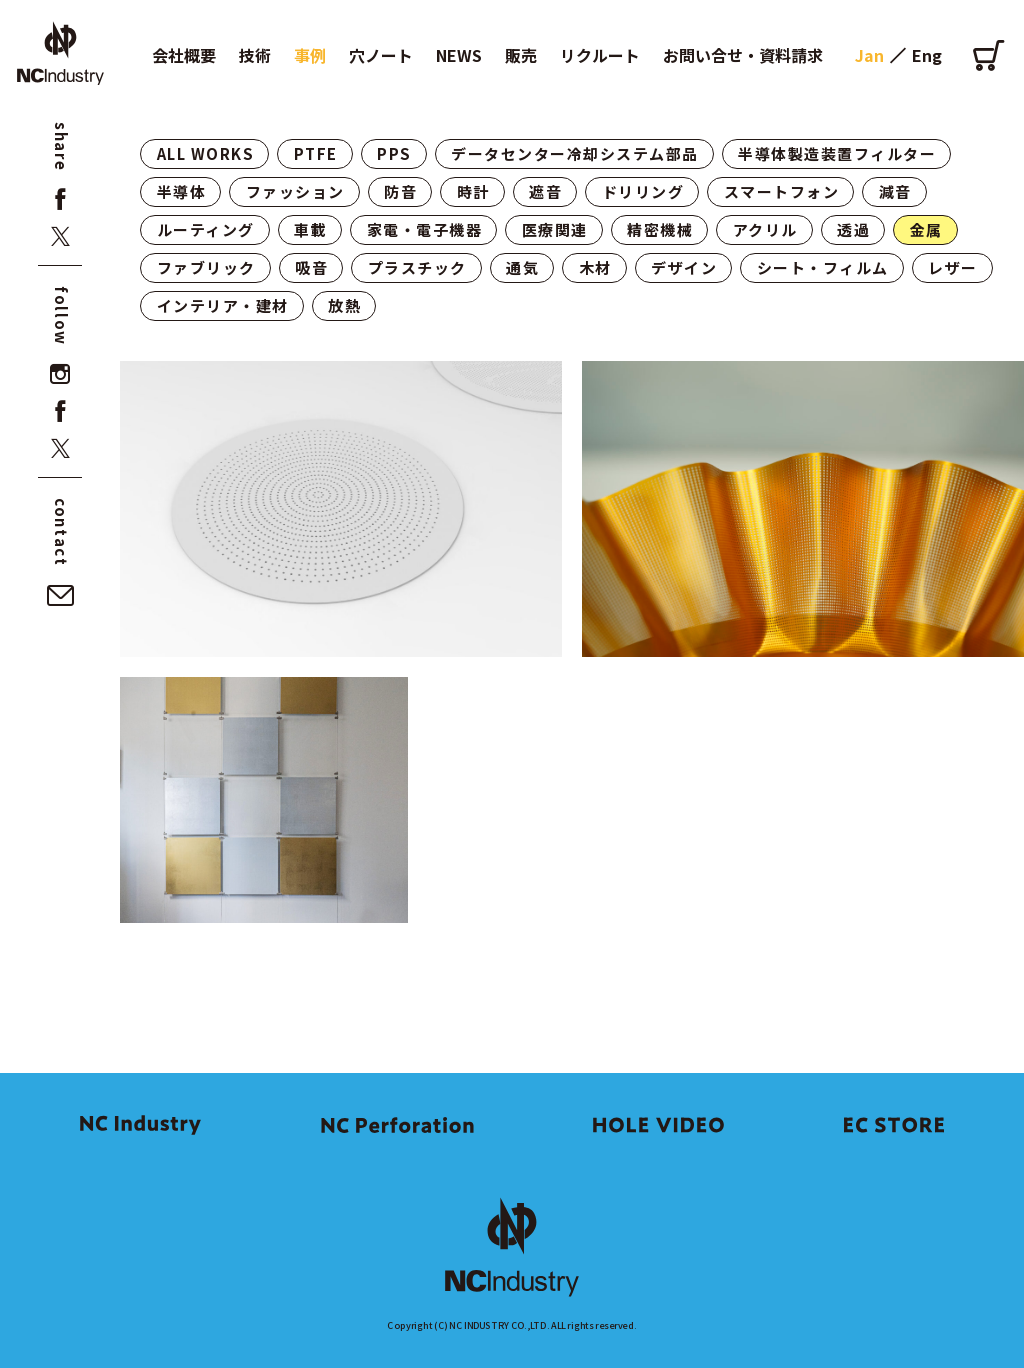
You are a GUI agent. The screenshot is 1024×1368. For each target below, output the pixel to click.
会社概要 (184, 55)
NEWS (459, 55)
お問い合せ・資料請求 (743, 55)
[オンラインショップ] (988, 55)
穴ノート (381, 55)
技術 (255, 55)
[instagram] (60, 374)
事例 (310, 55)
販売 (521, 55)
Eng (927, 55)
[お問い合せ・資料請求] (60, 595)
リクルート (600, 55)
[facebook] (60, 199)
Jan (869, 55)
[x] (60, 236)
